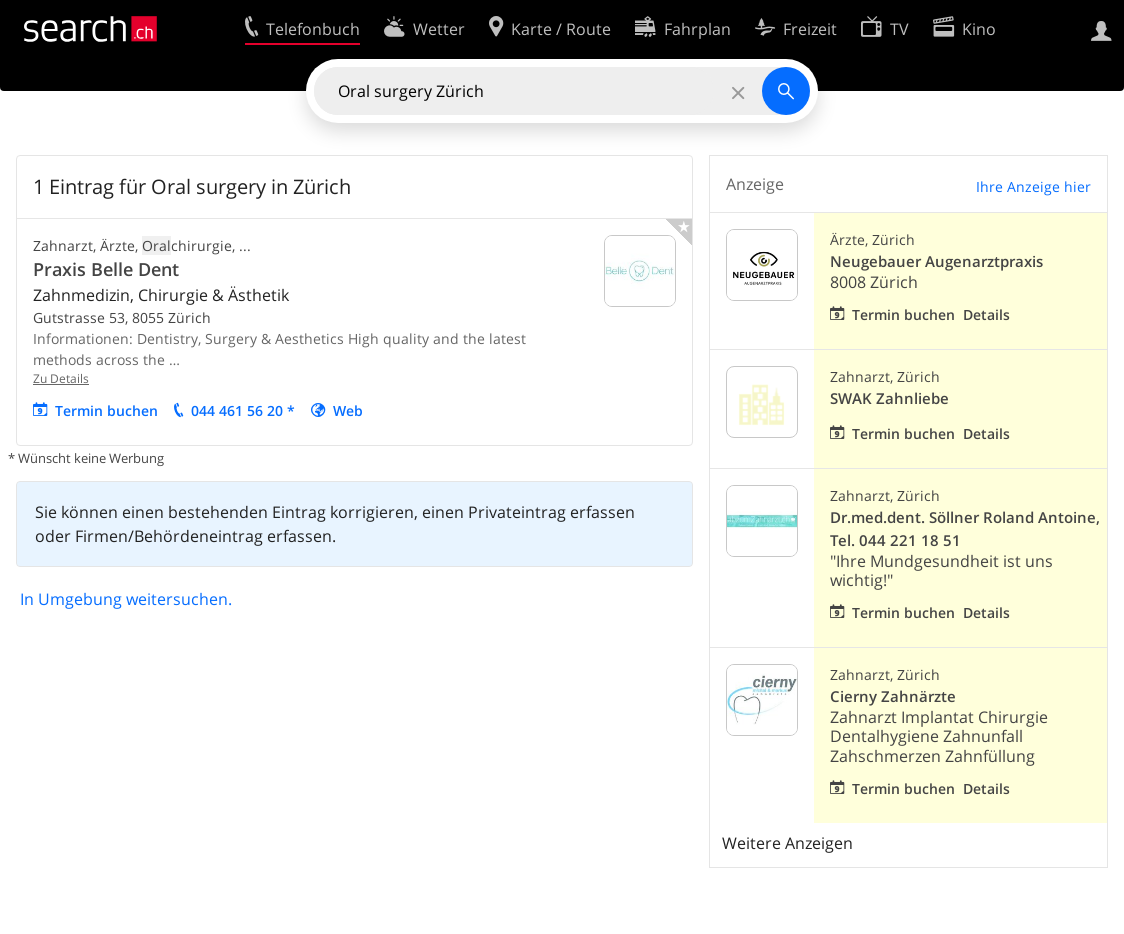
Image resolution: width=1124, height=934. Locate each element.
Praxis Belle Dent (106, 269)
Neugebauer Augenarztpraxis (936, 261)
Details (986, 314)
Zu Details (61, 378)
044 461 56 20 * (243, 410)
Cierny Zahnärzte (893, 696)
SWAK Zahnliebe (889, 398)
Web (348, 410)
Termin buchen (106, 410)
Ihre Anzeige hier (1033, 186)
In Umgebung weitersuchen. (126, 599)
